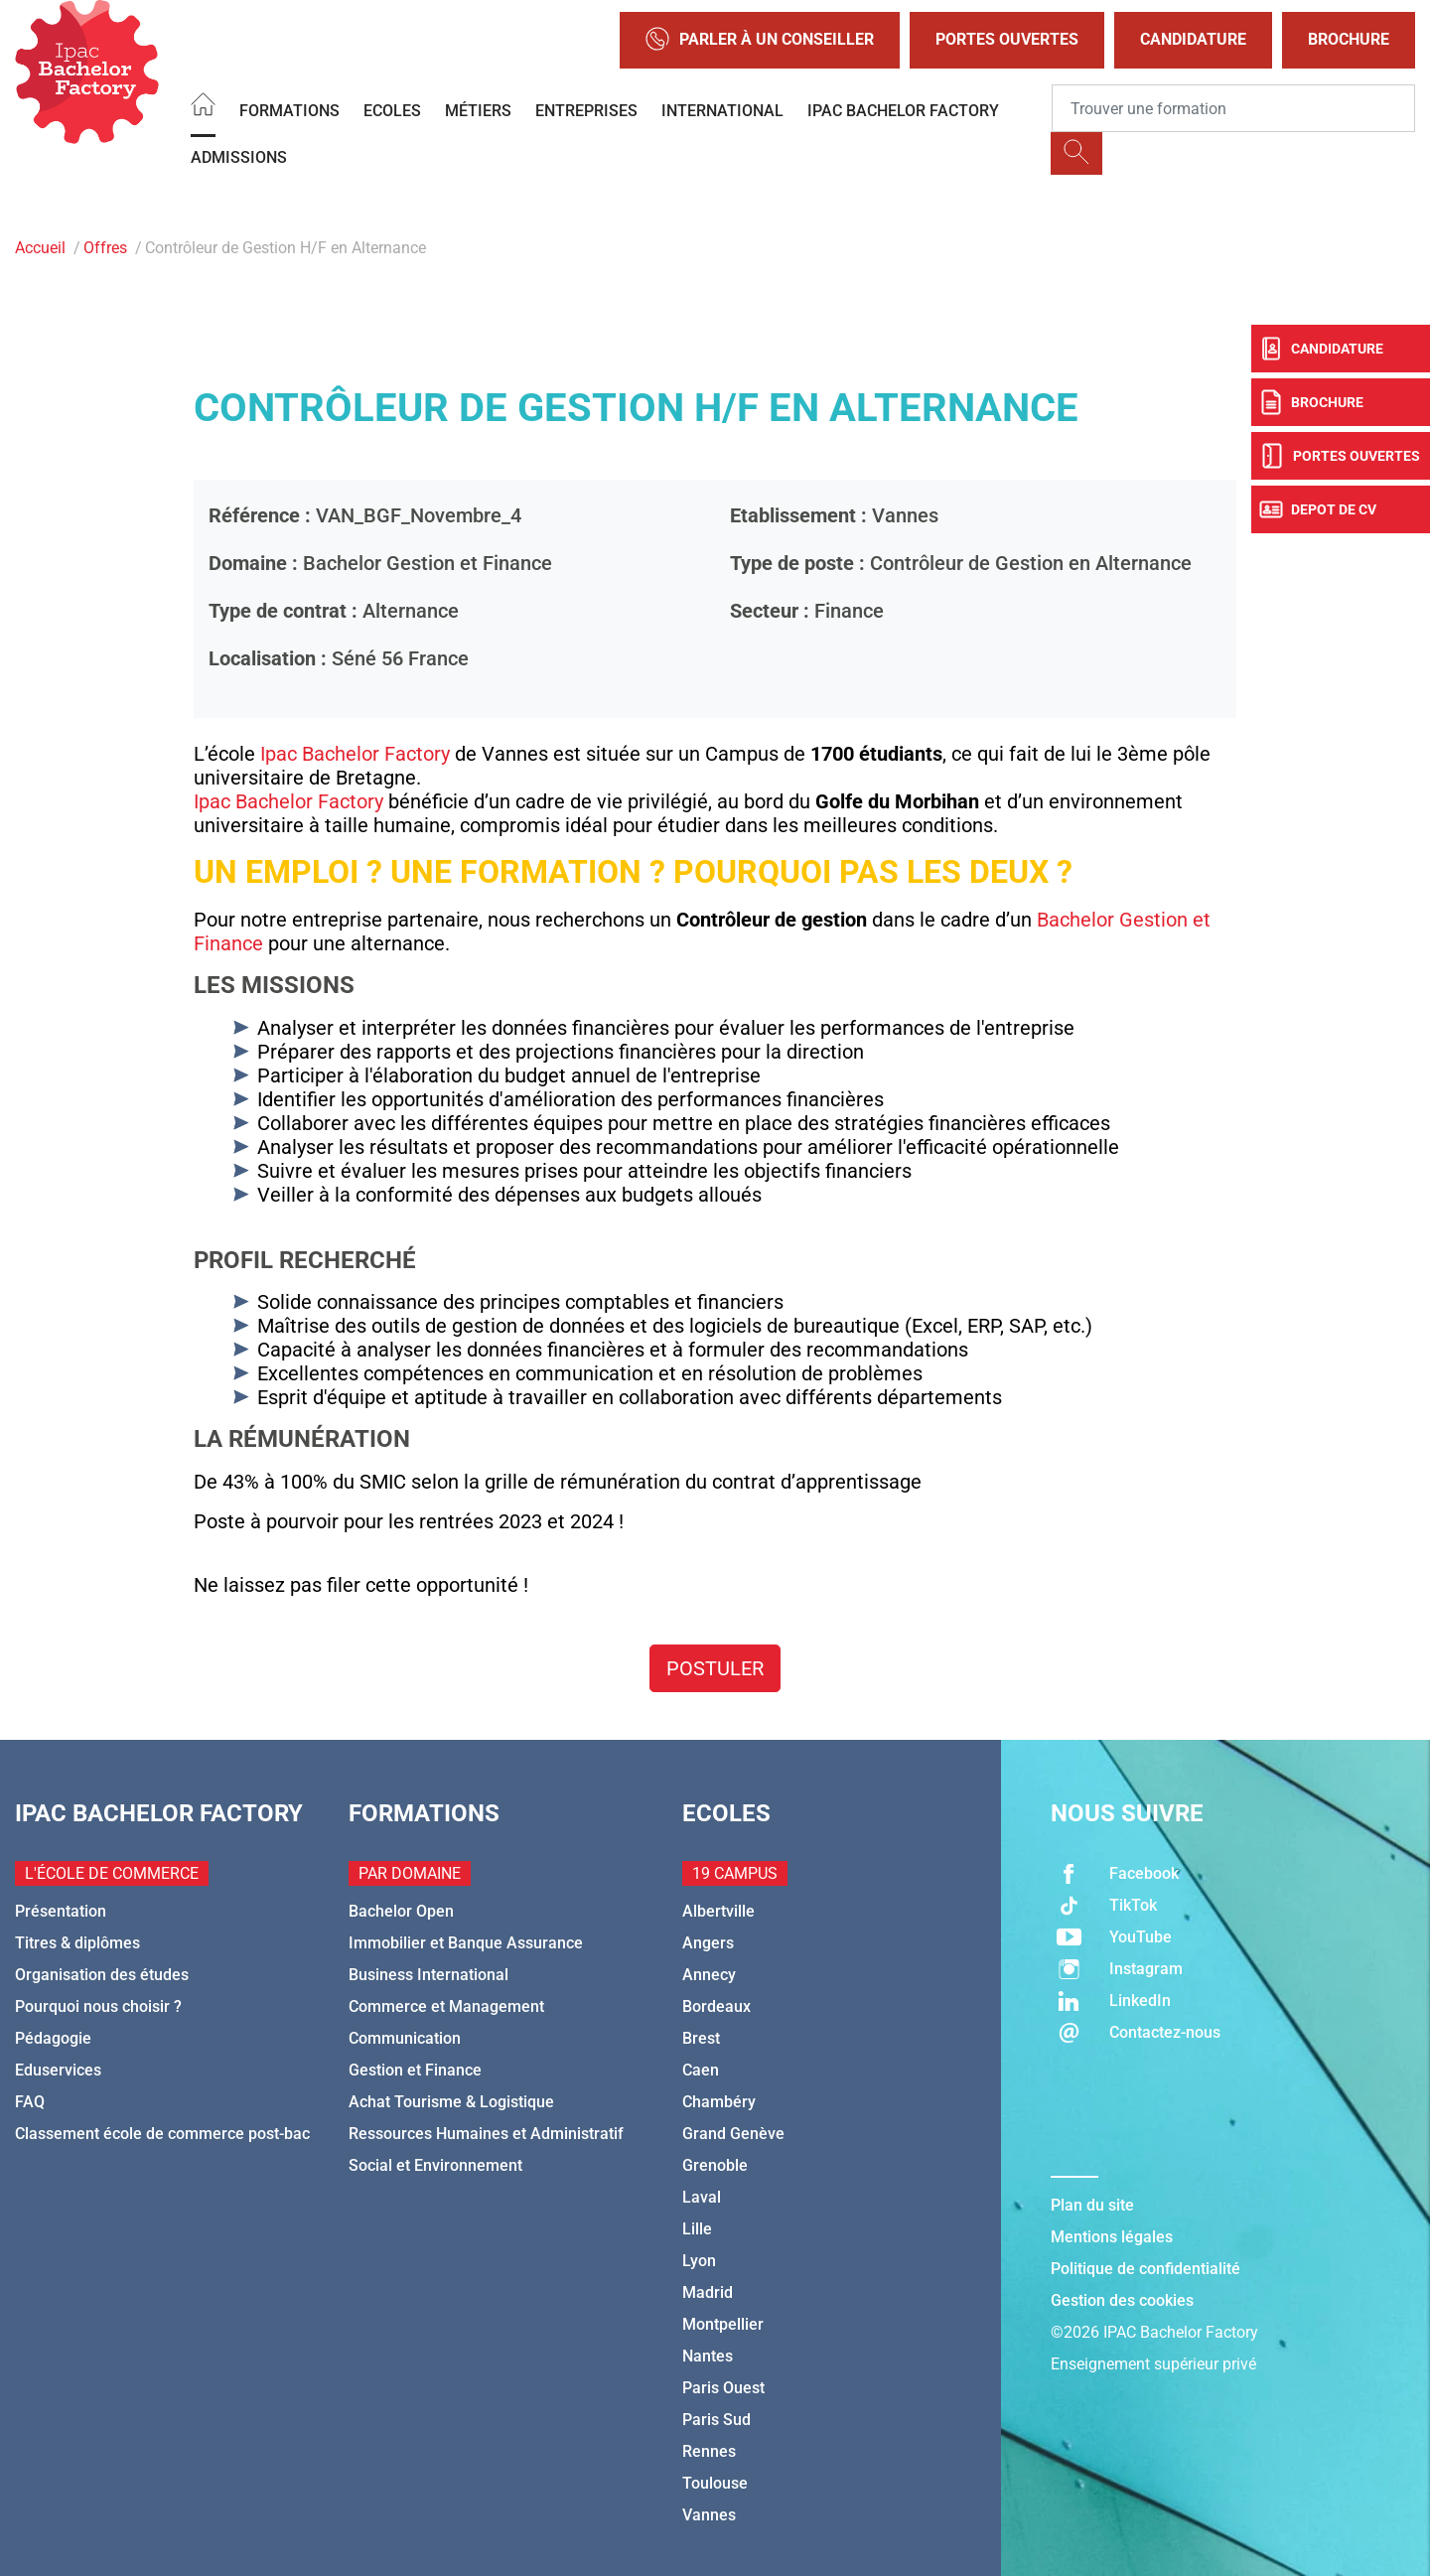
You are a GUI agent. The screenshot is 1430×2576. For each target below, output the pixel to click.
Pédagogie (53, 2038)
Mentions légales (1112, 2236)
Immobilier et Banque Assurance (466, 1942)
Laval (701, 2197)
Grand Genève (733, 2133)
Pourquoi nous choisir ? (98, 2006)
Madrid (707, 2292)
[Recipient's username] (1233, 108)
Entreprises (586, 110)
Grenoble (715, 2165)
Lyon (699, 2260)
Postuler (715, 1668)
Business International (428, 1974)
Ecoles (392, 110)
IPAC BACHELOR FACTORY (903, 110)
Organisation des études (102, 1974)
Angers (708, 1942)
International (722, 110)
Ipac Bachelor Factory (355, 754)
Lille (697, 2228)
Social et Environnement (435, 2165)
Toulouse (715, 2483)
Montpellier (723, 2324)
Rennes (709, 2451)
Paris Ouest (723, 2387)
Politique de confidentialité (1145, 2268)
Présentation (60, 1911)
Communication (405, 2038)
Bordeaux (716, 2006)
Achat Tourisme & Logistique (451, 2101)
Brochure (1348, 39)
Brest (701, 2038)
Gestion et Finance (415, 2070)
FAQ (30, 2101)
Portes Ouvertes (1006, 39)
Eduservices (58, 2070)
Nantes (707, 2356)
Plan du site (1092, 2205)
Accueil (40, 247)
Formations (289, 110)
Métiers (478, 110)
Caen (700, 2070)
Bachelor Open (401, 1911)
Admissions (239, 157)
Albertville (718, 1911)
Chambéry (719, 2101)
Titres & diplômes (77, 1942)
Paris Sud (716, 2419)
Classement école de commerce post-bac (162, 2133)
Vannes (709, 2514)
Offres (105, 247)
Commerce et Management (446, 2006)
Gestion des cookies (1122, 2300)
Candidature (1193, 39)
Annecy (709, 1974)
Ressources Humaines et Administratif (486, 2133)
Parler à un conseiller (759, 40)
